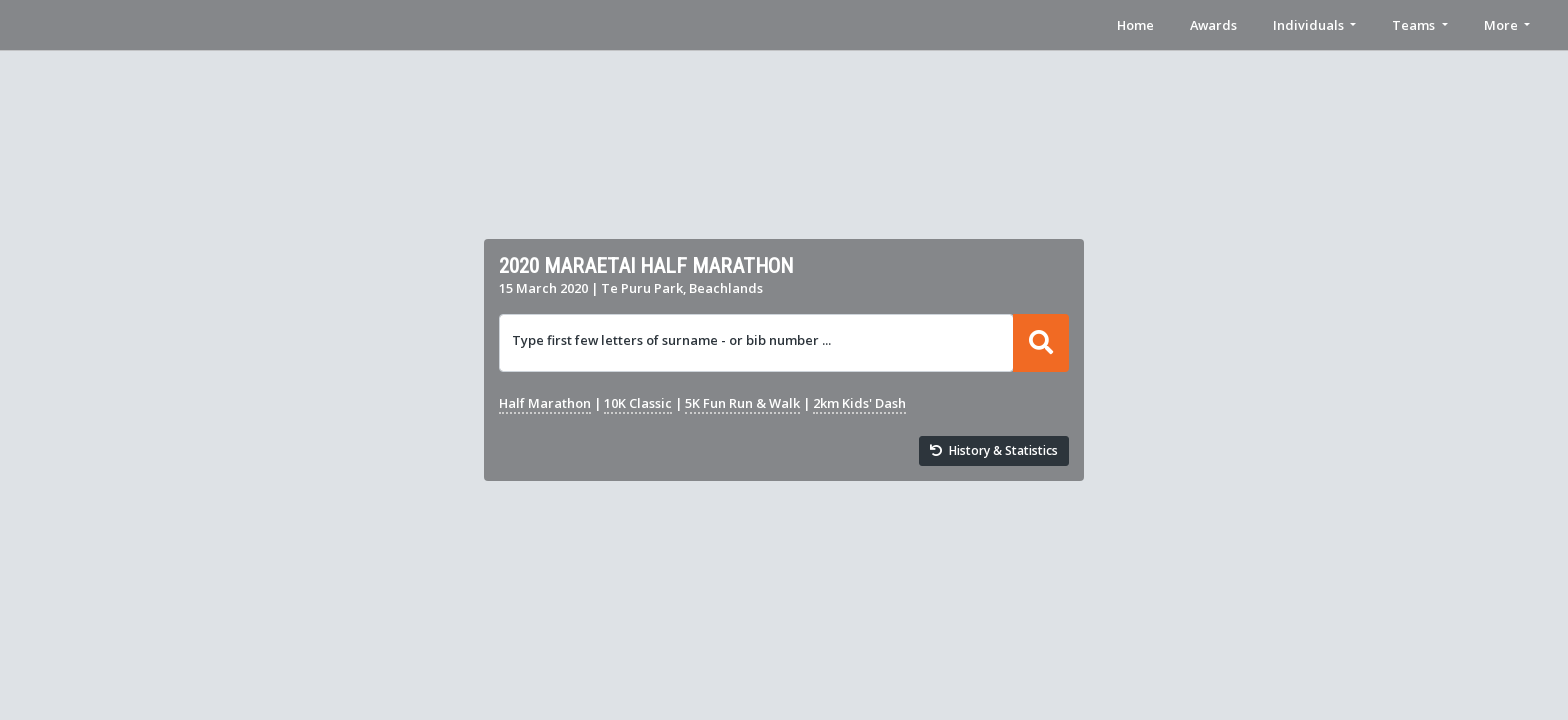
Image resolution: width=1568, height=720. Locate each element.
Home (1135, 25)
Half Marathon (545, 403)
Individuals (1308, 25)
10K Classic (638, 403)
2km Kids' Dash (859, 403)
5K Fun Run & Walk (742, 403)
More (1501, 25)
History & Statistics (994, 450)
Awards (1213, 25)
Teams (1413, 25)
